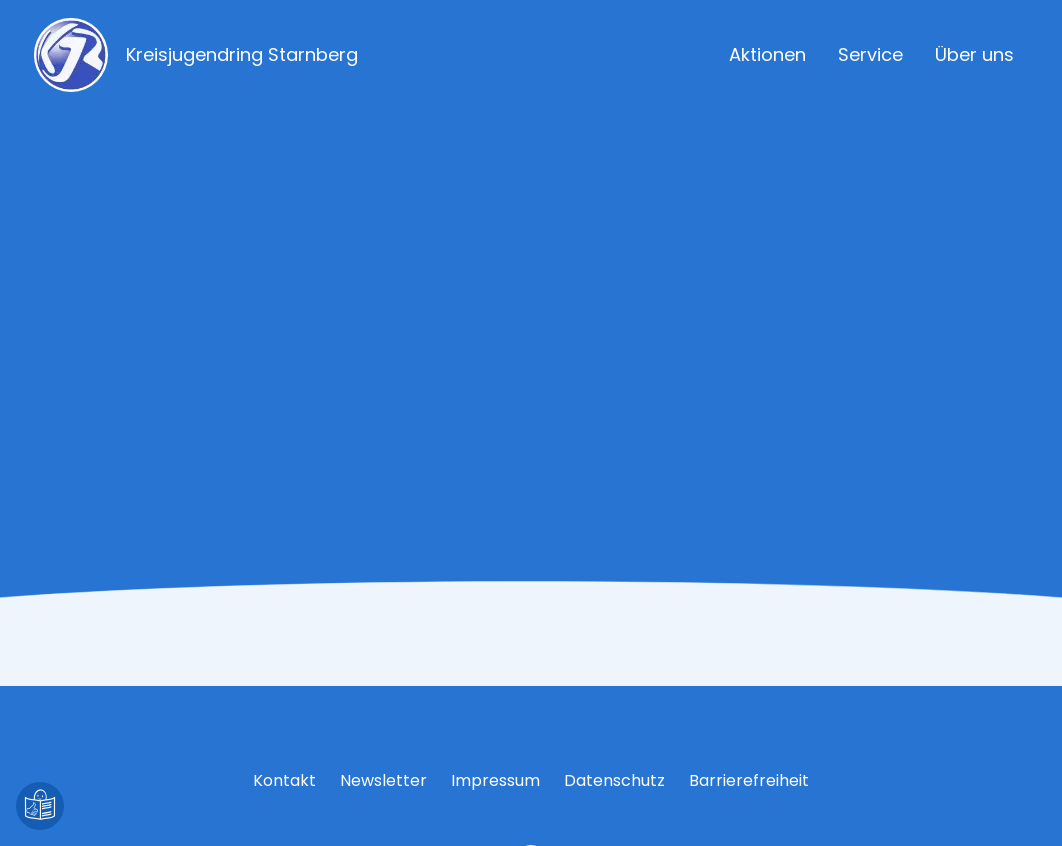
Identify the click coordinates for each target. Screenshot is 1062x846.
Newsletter (383, 780)
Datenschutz (614, 780)
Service (870, 54)
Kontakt (284, 780)
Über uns (974, 54)
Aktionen (767, 54)
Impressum (495, 780)
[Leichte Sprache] (40, 806)
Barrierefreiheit (749, 780)
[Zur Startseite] (227, 55)
